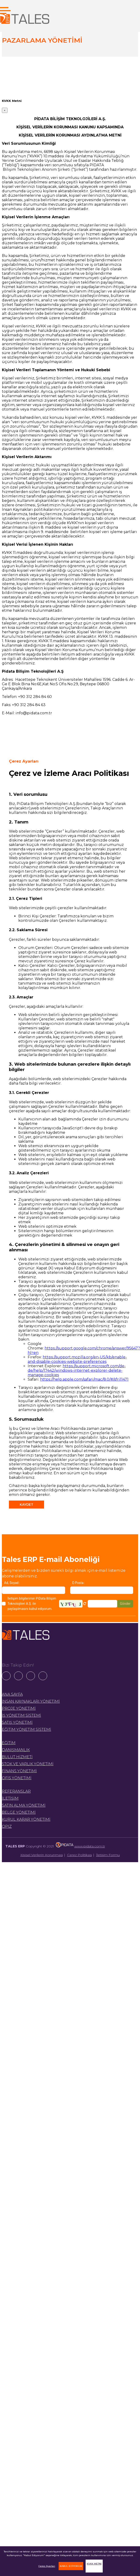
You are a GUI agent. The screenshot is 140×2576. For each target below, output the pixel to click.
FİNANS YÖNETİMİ (19, 1771)
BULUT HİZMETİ (17, 1757)
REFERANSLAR (16, 1791)
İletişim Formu (108, 1855)
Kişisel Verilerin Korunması (41, 1855)
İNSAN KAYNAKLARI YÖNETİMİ (31, 1701)
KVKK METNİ (94, 2563)
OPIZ (7, 1826)
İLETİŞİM (10, 1798)
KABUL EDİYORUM (71, 2566)
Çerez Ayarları (46, 2566)
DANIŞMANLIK (16, 1750)
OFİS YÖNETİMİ (16, 1778)
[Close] (5, 110)
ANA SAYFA (12, 1694)
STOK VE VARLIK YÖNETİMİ (27, 1764)
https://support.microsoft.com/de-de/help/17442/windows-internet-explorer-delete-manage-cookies (77, 1370)
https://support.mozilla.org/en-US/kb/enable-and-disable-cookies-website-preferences (77, 1359)
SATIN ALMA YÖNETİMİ (23, 1805)
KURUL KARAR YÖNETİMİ (26, 1819)
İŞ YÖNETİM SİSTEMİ (21, 1715)
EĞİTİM (8, 1743)
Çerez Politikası (79, 1855)
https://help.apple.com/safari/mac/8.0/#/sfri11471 (84, 1379)
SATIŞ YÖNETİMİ (17, 1722)
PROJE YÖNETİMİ (19, 1708)
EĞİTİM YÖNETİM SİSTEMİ (26, 1729)
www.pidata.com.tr (89, 1846)
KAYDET (26, 1504)
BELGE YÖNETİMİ (19, 1812)
